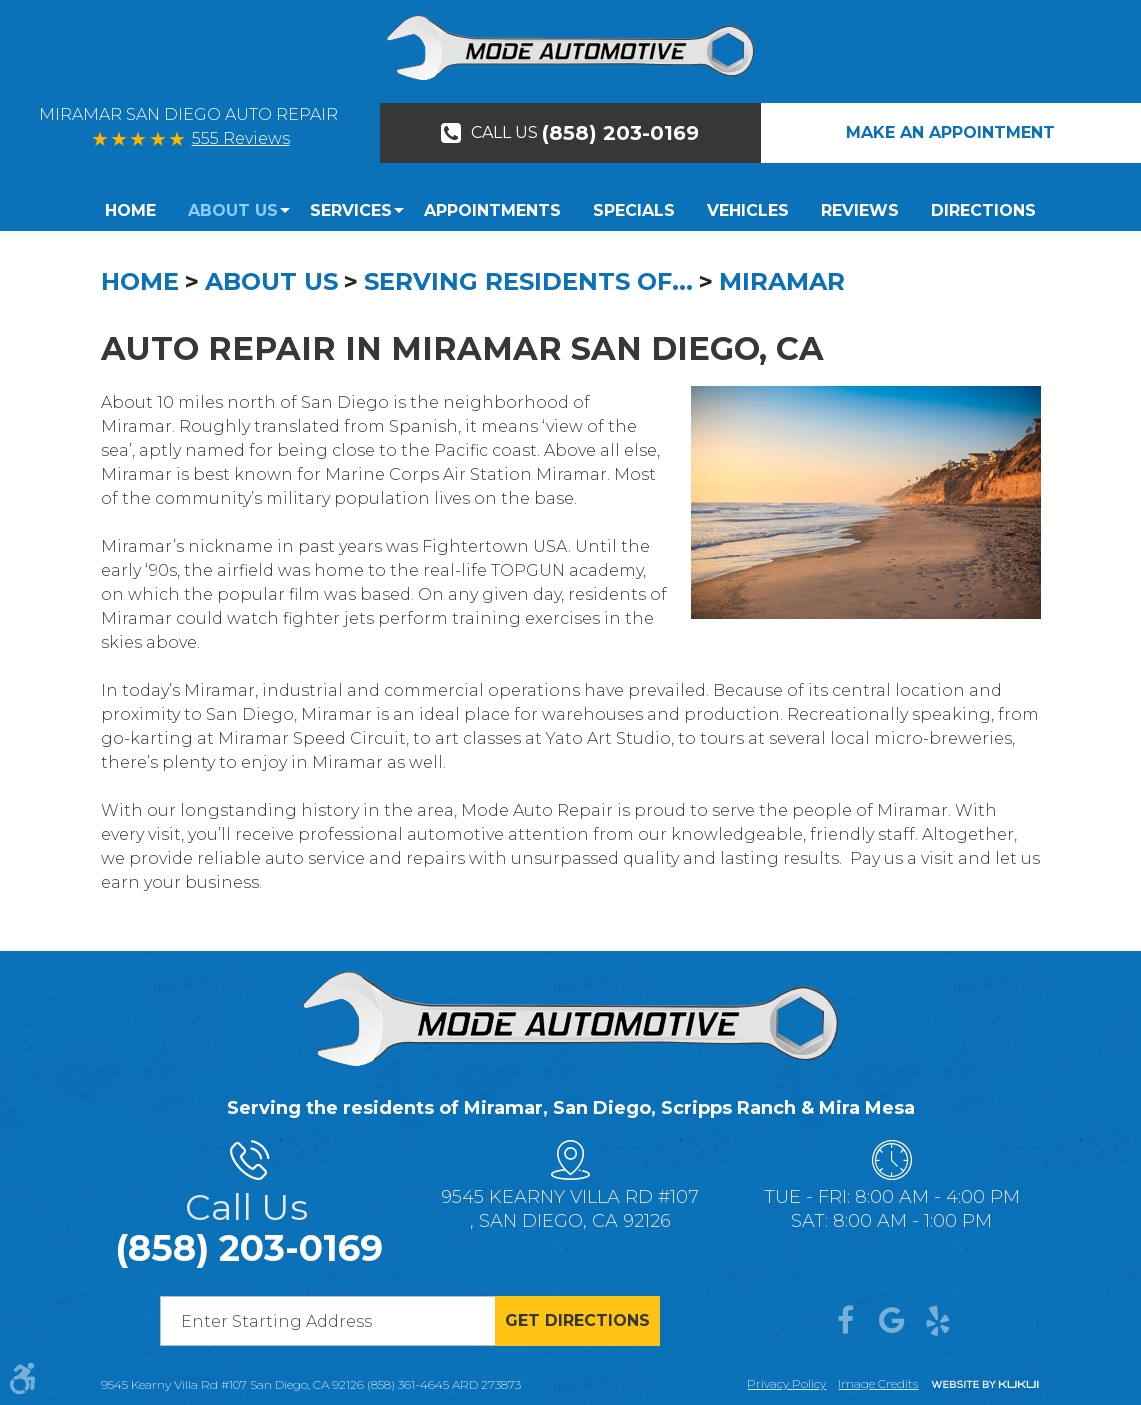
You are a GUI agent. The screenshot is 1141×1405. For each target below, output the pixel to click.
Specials (634, 210)
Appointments (492, 210)
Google (892, 1321)
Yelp (938, 1321)
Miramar (782, 281)
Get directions (577, 1320)
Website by (985, 1385)
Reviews (860, 210)
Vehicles (748, 210)
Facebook (846, 1321)
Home (130, 210)
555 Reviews (241, 138)
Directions (983, 210)
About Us (233, 210)
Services (351, 210)
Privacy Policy (786, 1383)
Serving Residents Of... (528, 281)
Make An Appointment (950, 132)
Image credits (878, 1383)
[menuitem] (138, 211)
